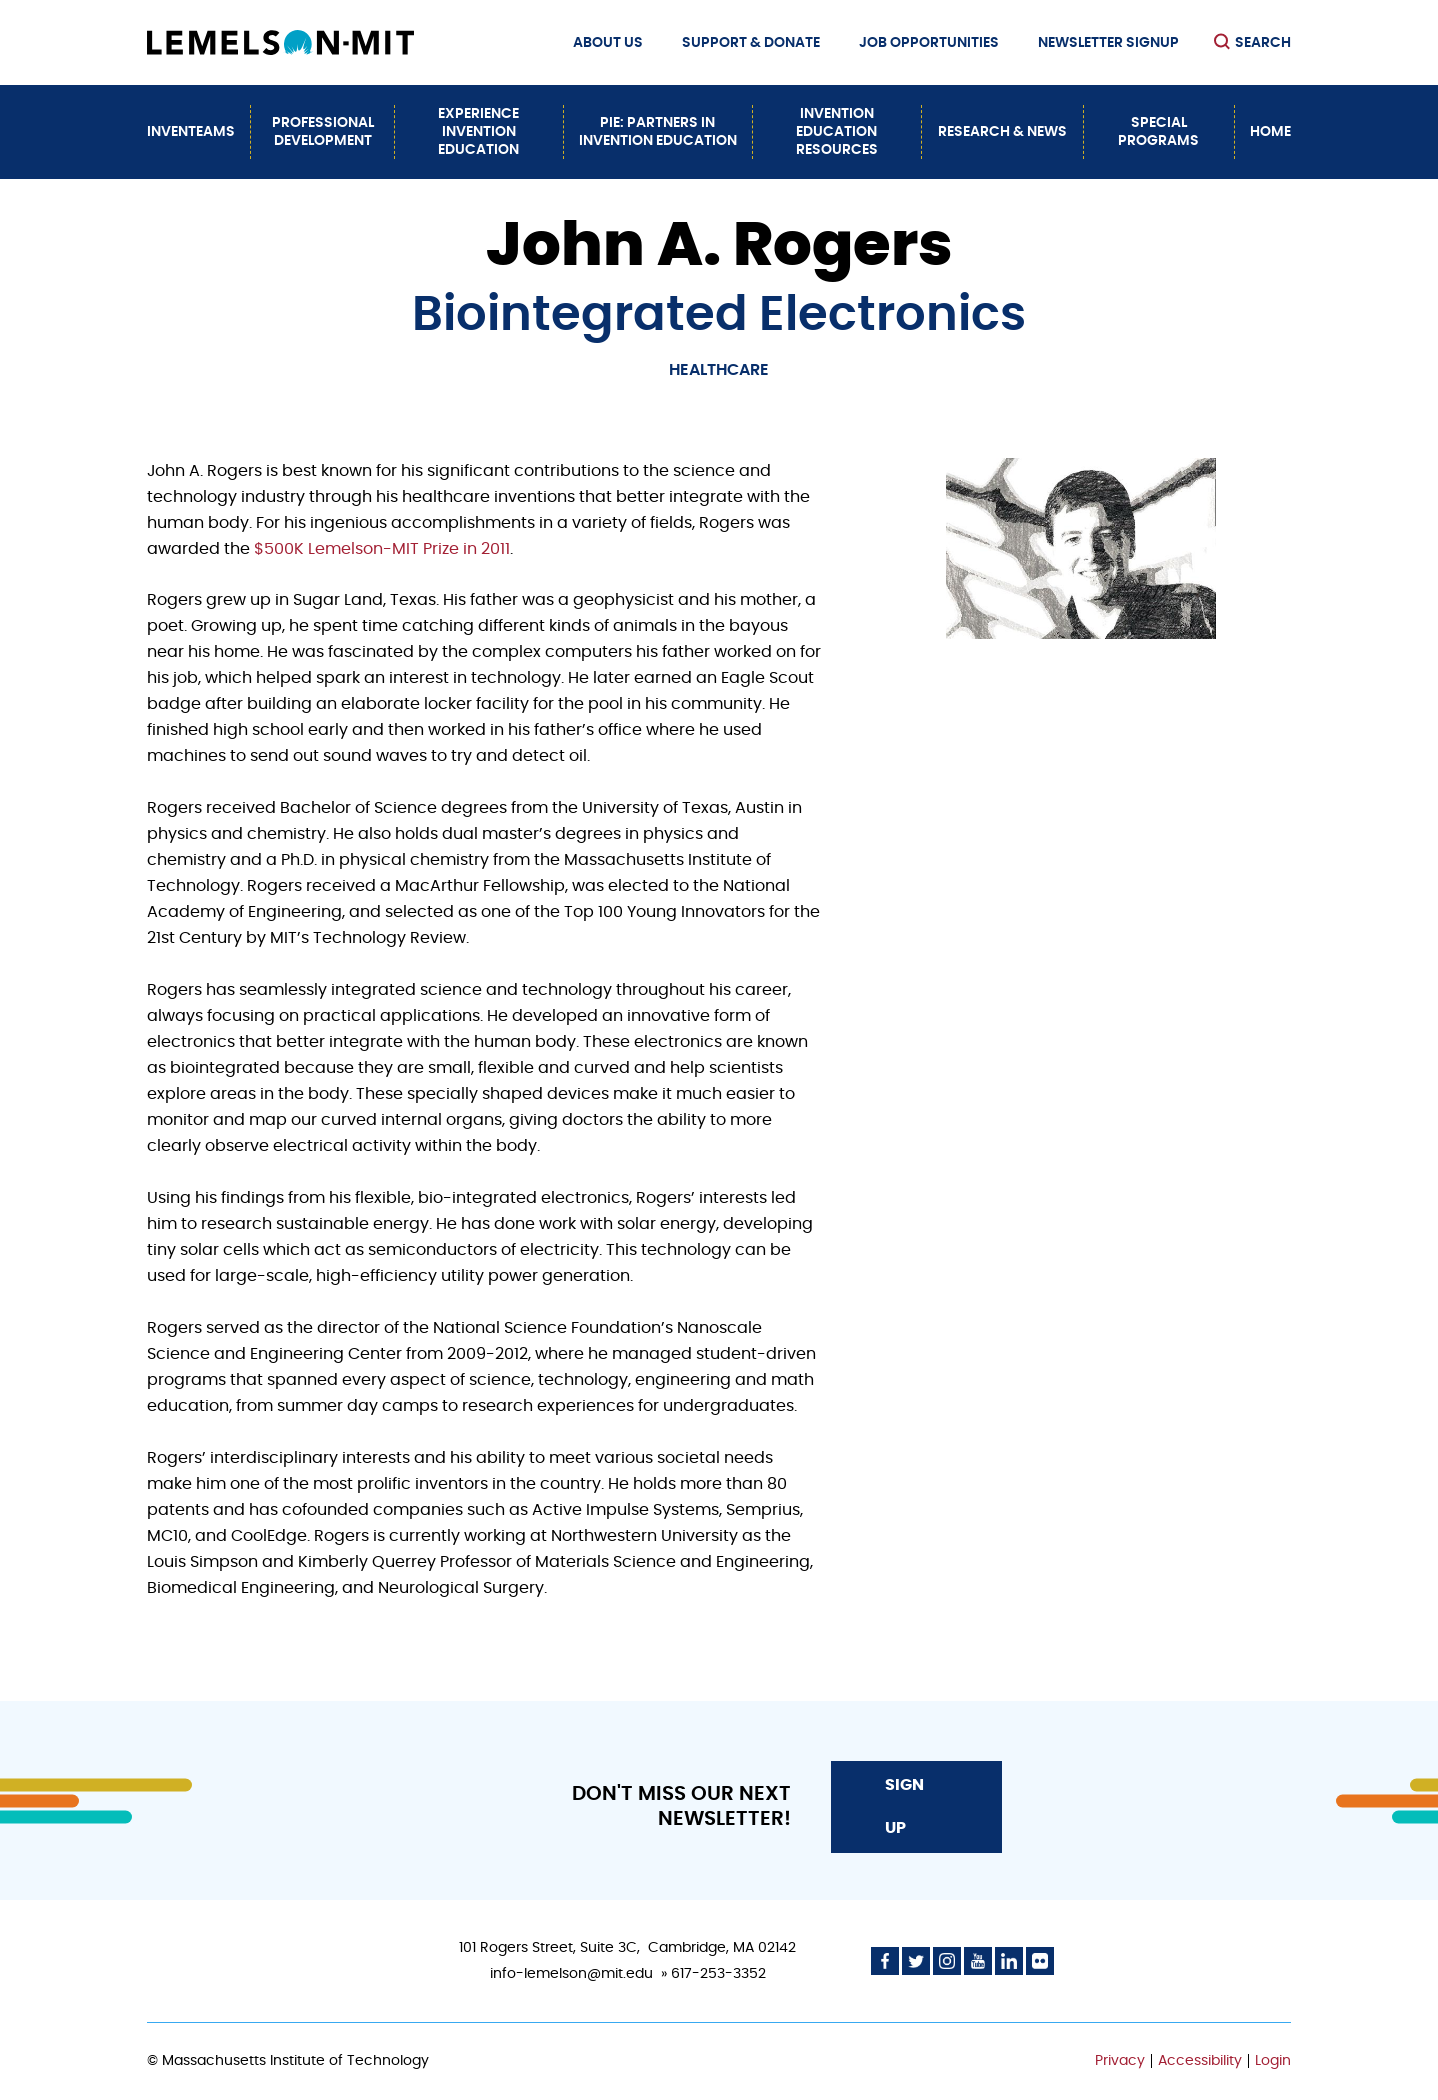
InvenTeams (191, 132)
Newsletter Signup (1108, 43)
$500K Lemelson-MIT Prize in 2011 (382, 549)
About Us (608, 43)
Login (1273, 2061)
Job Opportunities (929, 43)
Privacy (1120, 2061)
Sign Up (904, 1806)
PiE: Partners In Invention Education (658, 132)
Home (1270, 132)
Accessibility (1200, 2061)
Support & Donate (751, 43)
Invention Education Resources (837, 132)
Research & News (1002, 132)
